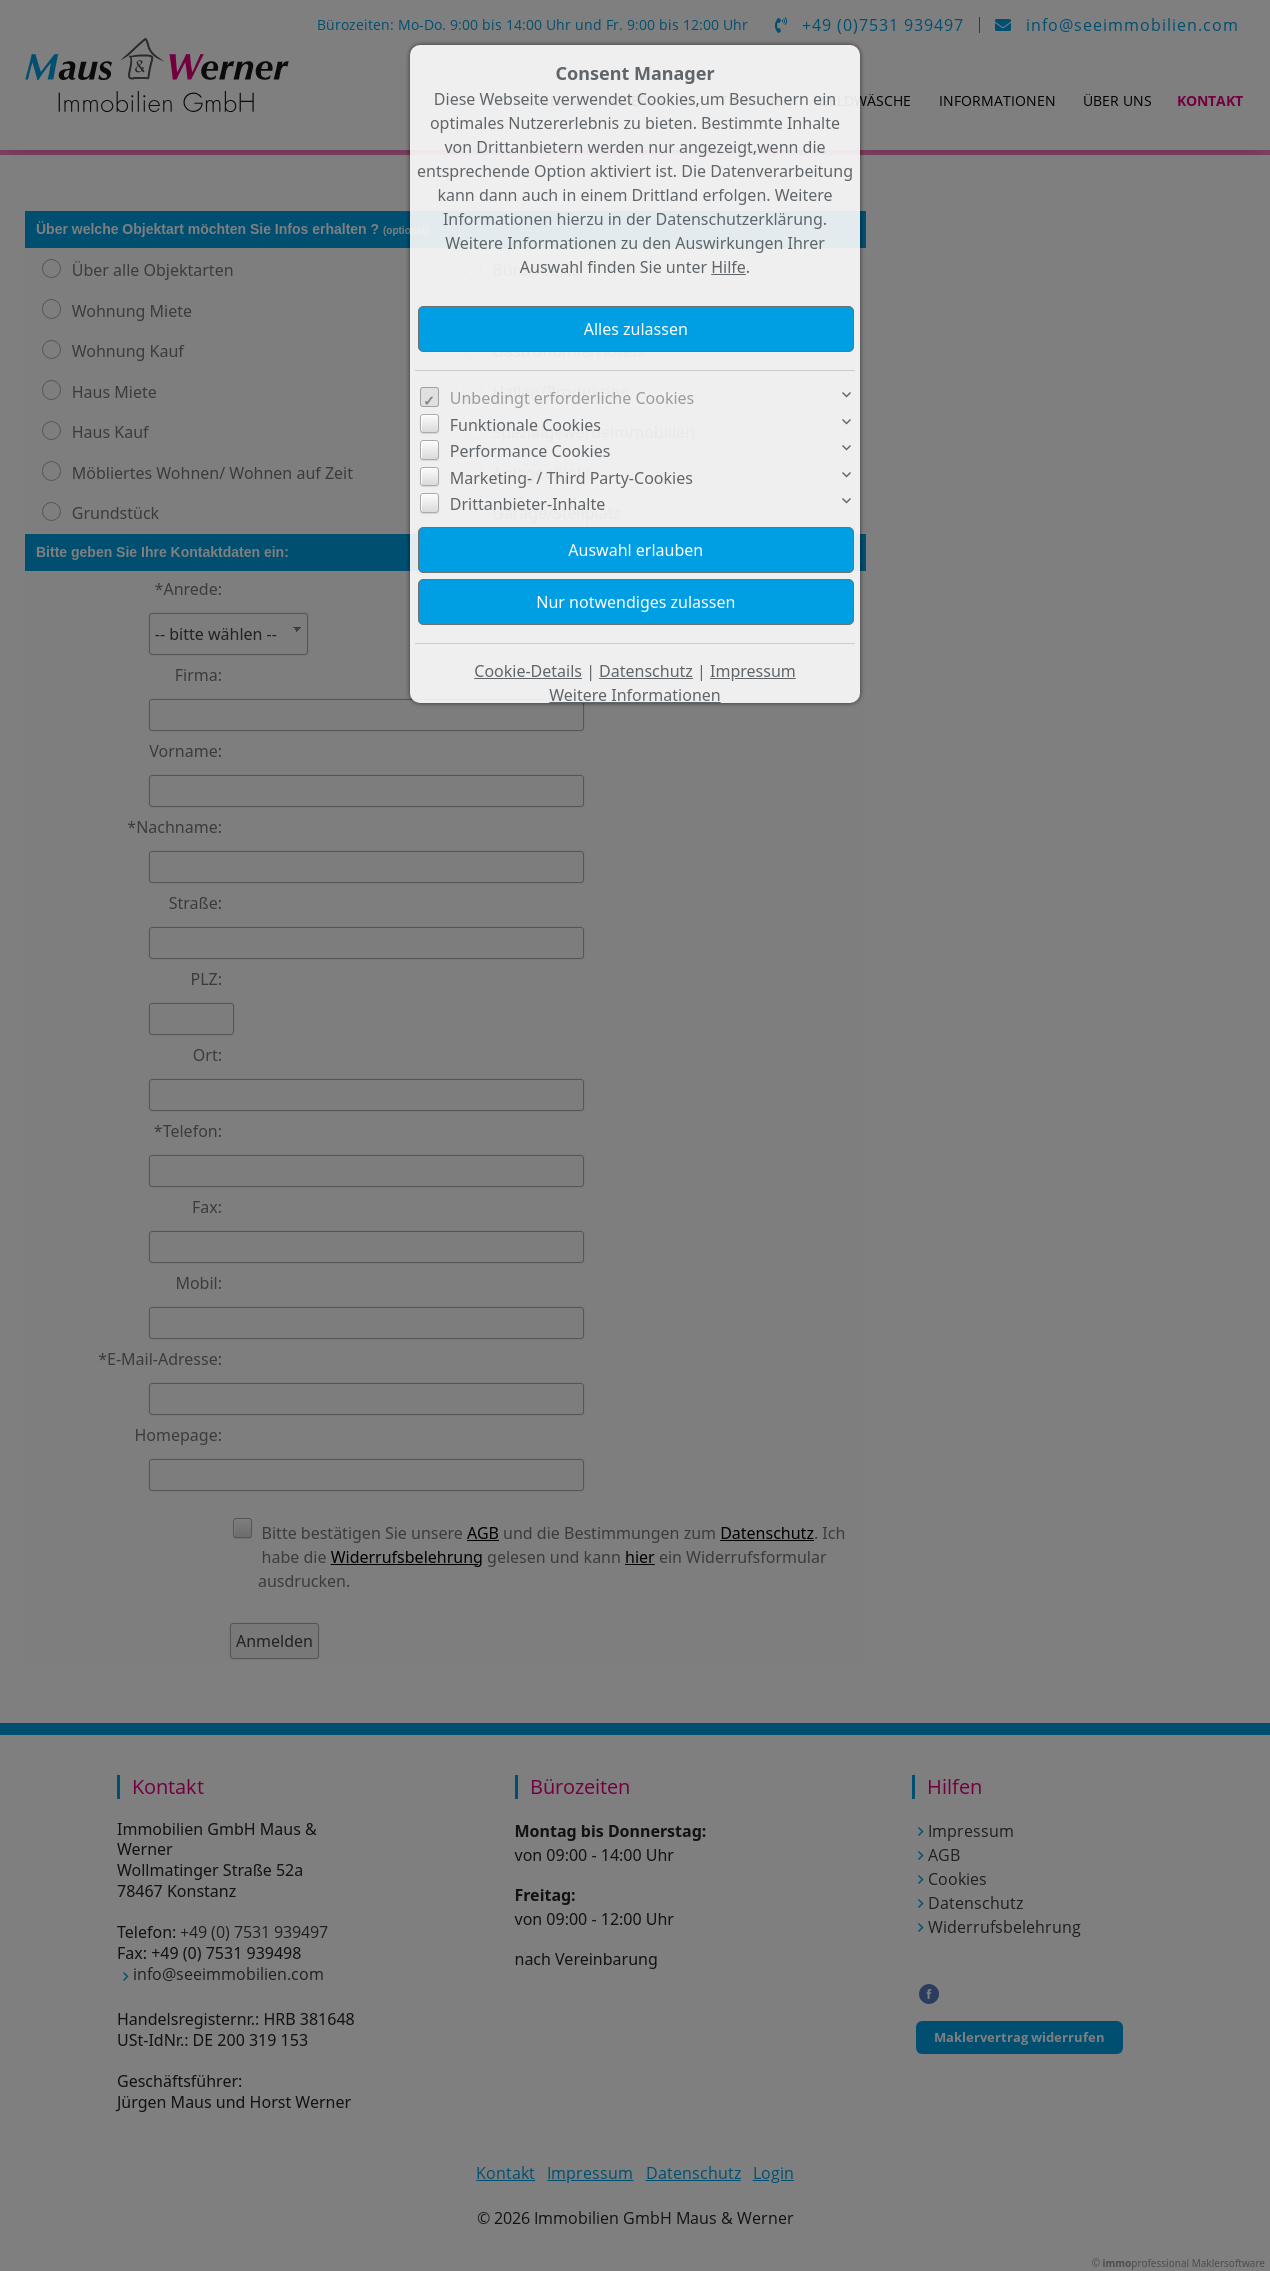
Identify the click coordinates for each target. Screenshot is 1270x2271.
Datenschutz (646, 671)
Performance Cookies (530, 451)
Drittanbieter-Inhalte (528, 504)
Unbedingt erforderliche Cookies (572, 398)
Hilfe (728, 267)
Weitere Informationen (634, 695)
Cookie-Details (528, 671)
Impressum (753, 671)
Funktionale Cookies (525, 425)
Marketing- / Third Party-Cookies (571, 478)
